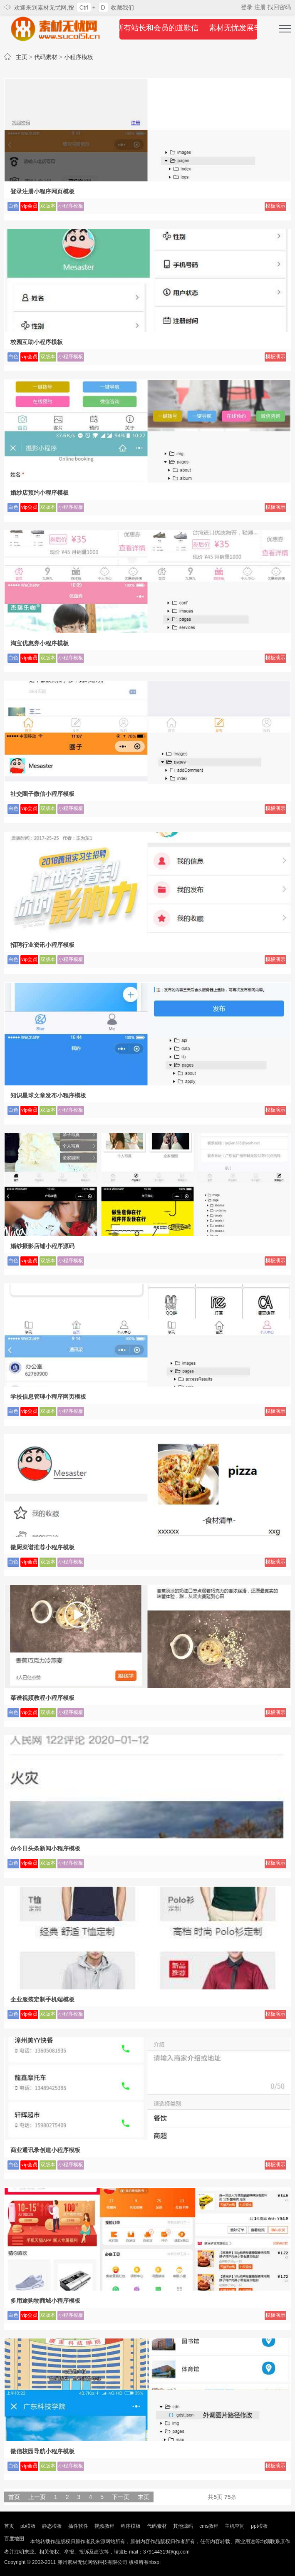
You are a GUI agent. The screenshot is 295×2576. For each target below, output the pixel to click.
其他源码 (183, 2526)
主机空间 (235, 2526)
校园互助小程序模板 (36, 342)
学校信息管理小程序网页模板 (48, 1396)
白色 (13, 206)
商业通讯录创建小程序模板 (45, 2150)
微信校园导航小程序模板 (42, 2451)
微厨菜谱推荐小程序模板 (42, 1547)
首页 (14, 2497)
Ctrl (84, 7)
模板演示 (275, 206)
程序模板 (131, 2526)
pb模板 (28, 2526)
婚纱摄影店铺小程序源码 (42, 1246)
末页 (143, 2497)
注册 (261, 7)
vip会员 (29, 206)
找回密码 (279, 7)
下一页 (120, 2497)
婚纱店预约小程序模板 (39, 492)
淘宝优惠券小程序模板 (39, 643)
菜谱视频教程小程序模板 (42, 1697)
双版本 (47, 206)
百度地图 (14, 2538)
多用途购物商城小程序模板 (45, 2300)
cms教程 (208, 2526)
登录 (247, 7)
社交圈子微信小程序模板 (42, 793)
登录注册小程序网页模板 (42, 191)
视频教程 (104, 2526)
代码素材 (45, 57)
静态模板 (52, 2526)
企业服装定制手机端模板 (42, 1999)
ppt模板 (259, 2526)
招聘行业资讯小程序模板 (42, 944)
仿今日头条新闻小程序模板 (45, 1848)
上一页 (37, 2497)
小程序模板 (78, 57)
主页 (21, 57)
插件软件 (78, 2526)
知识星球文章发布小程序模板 (48, 1095)
